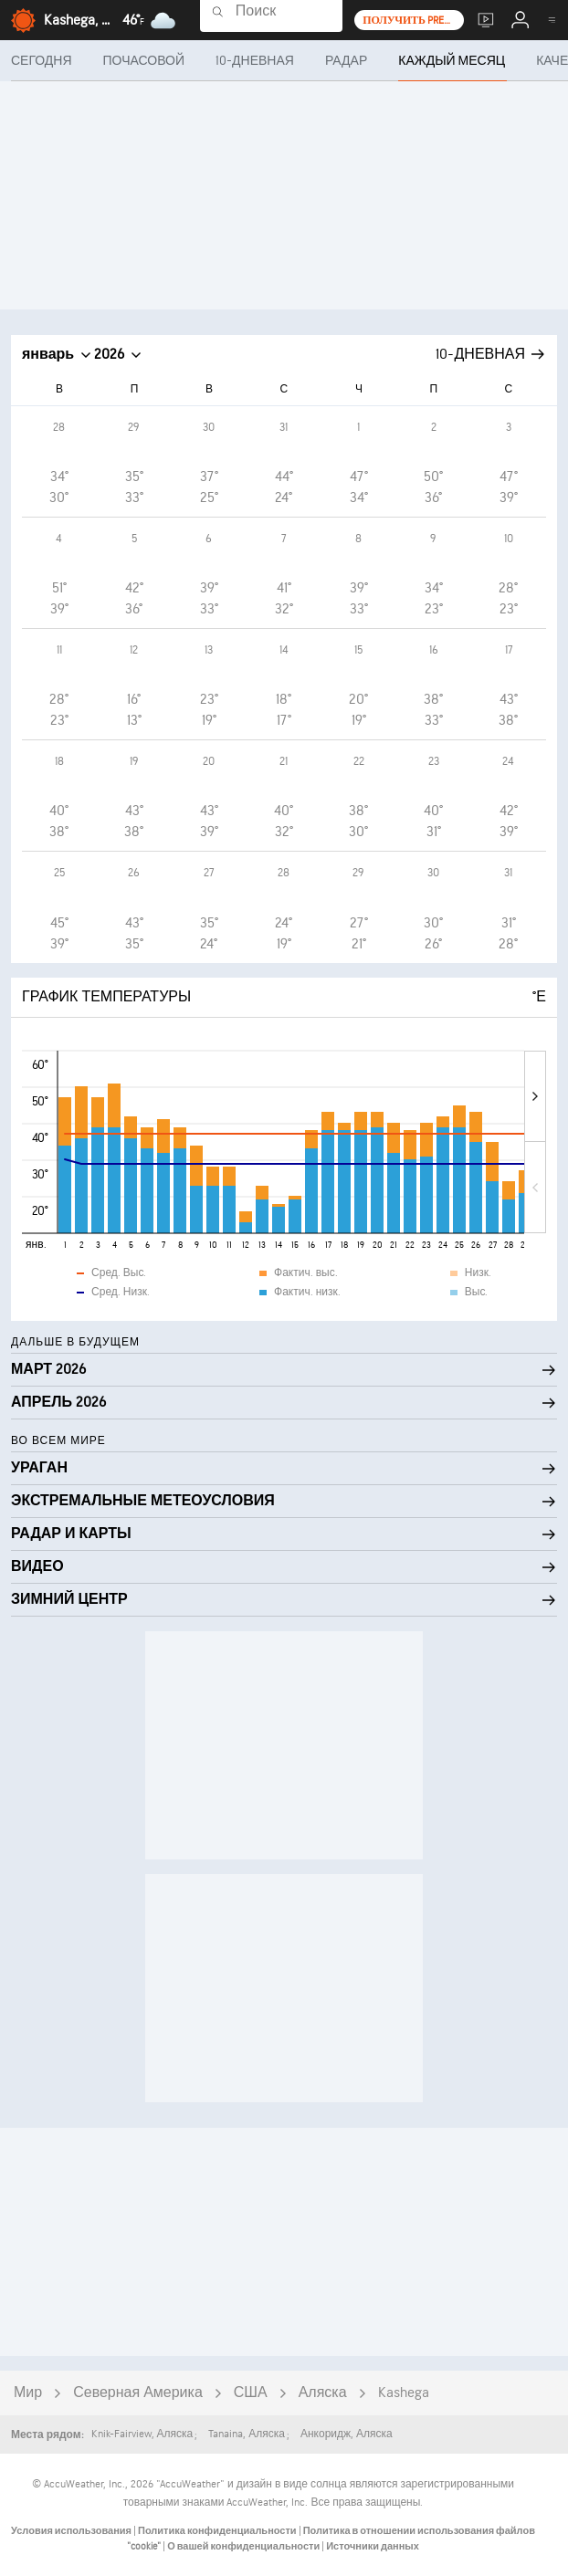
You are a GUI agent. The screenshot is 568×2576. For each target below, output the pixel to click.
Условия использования (72, 2531)
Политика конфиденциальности (218, 2531)
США (251, 2393)
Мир (28, 2393)
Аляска (323, 2393)
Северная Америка (138, 2393)
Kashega (403, 2393)
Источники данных (372, 2546)
